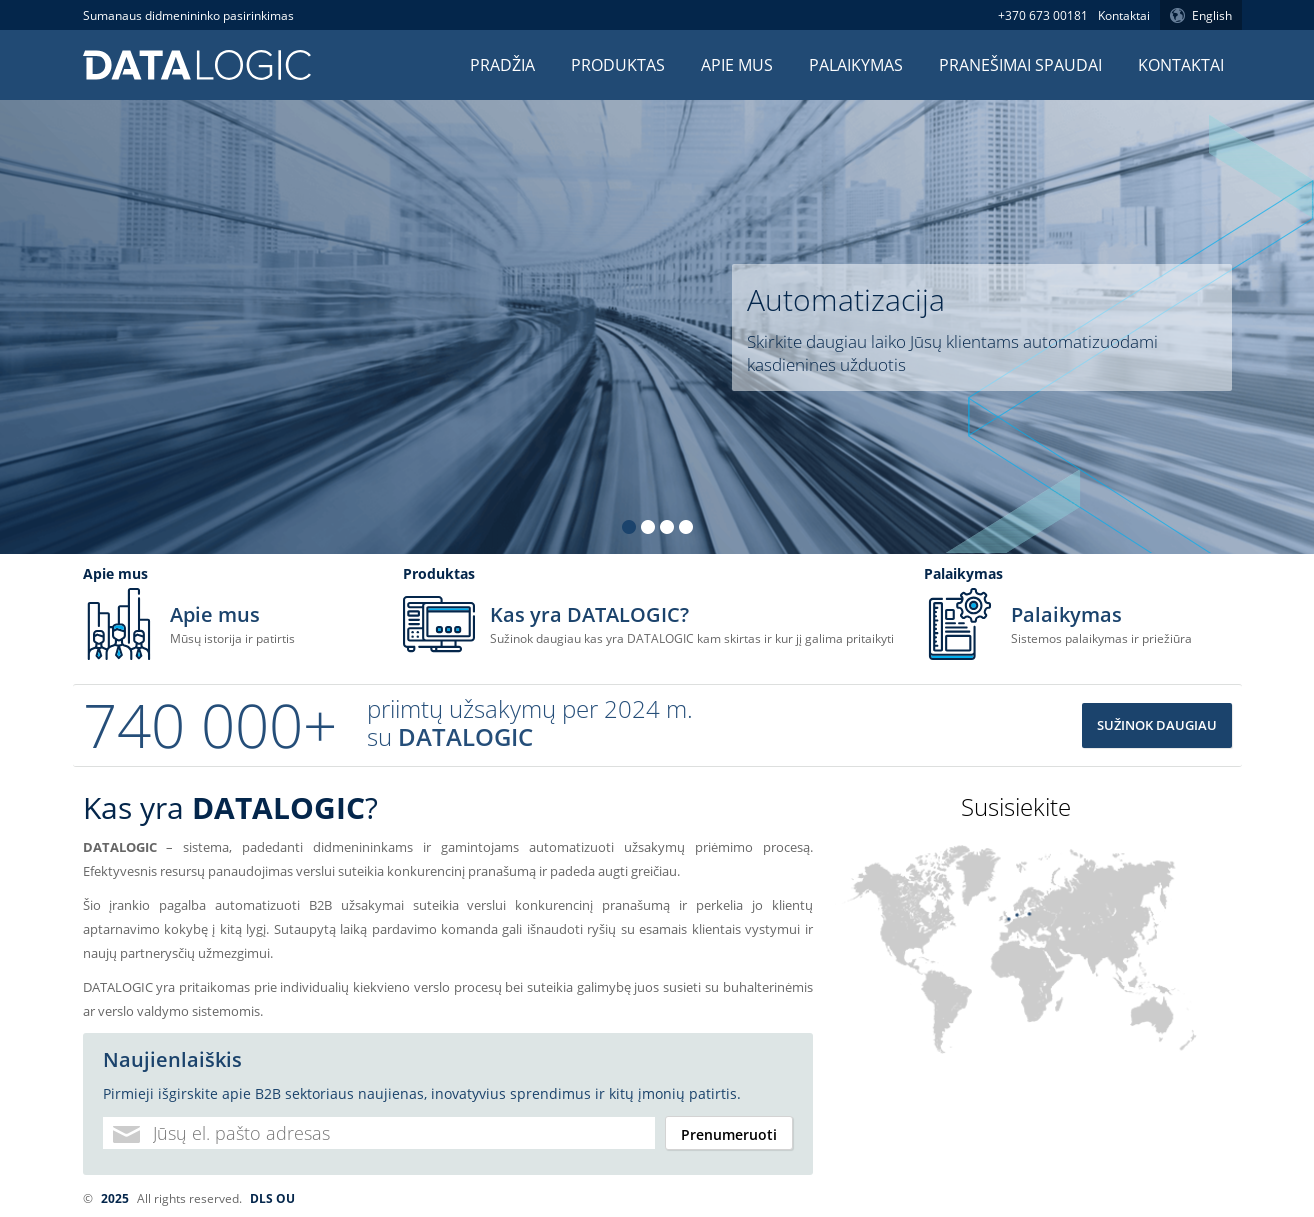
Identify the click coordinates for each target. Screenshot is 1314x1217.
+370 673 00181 (1043, 15)
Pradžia (502, 65)
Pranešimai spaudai (1020, 65)
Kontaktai (1124, 15)
